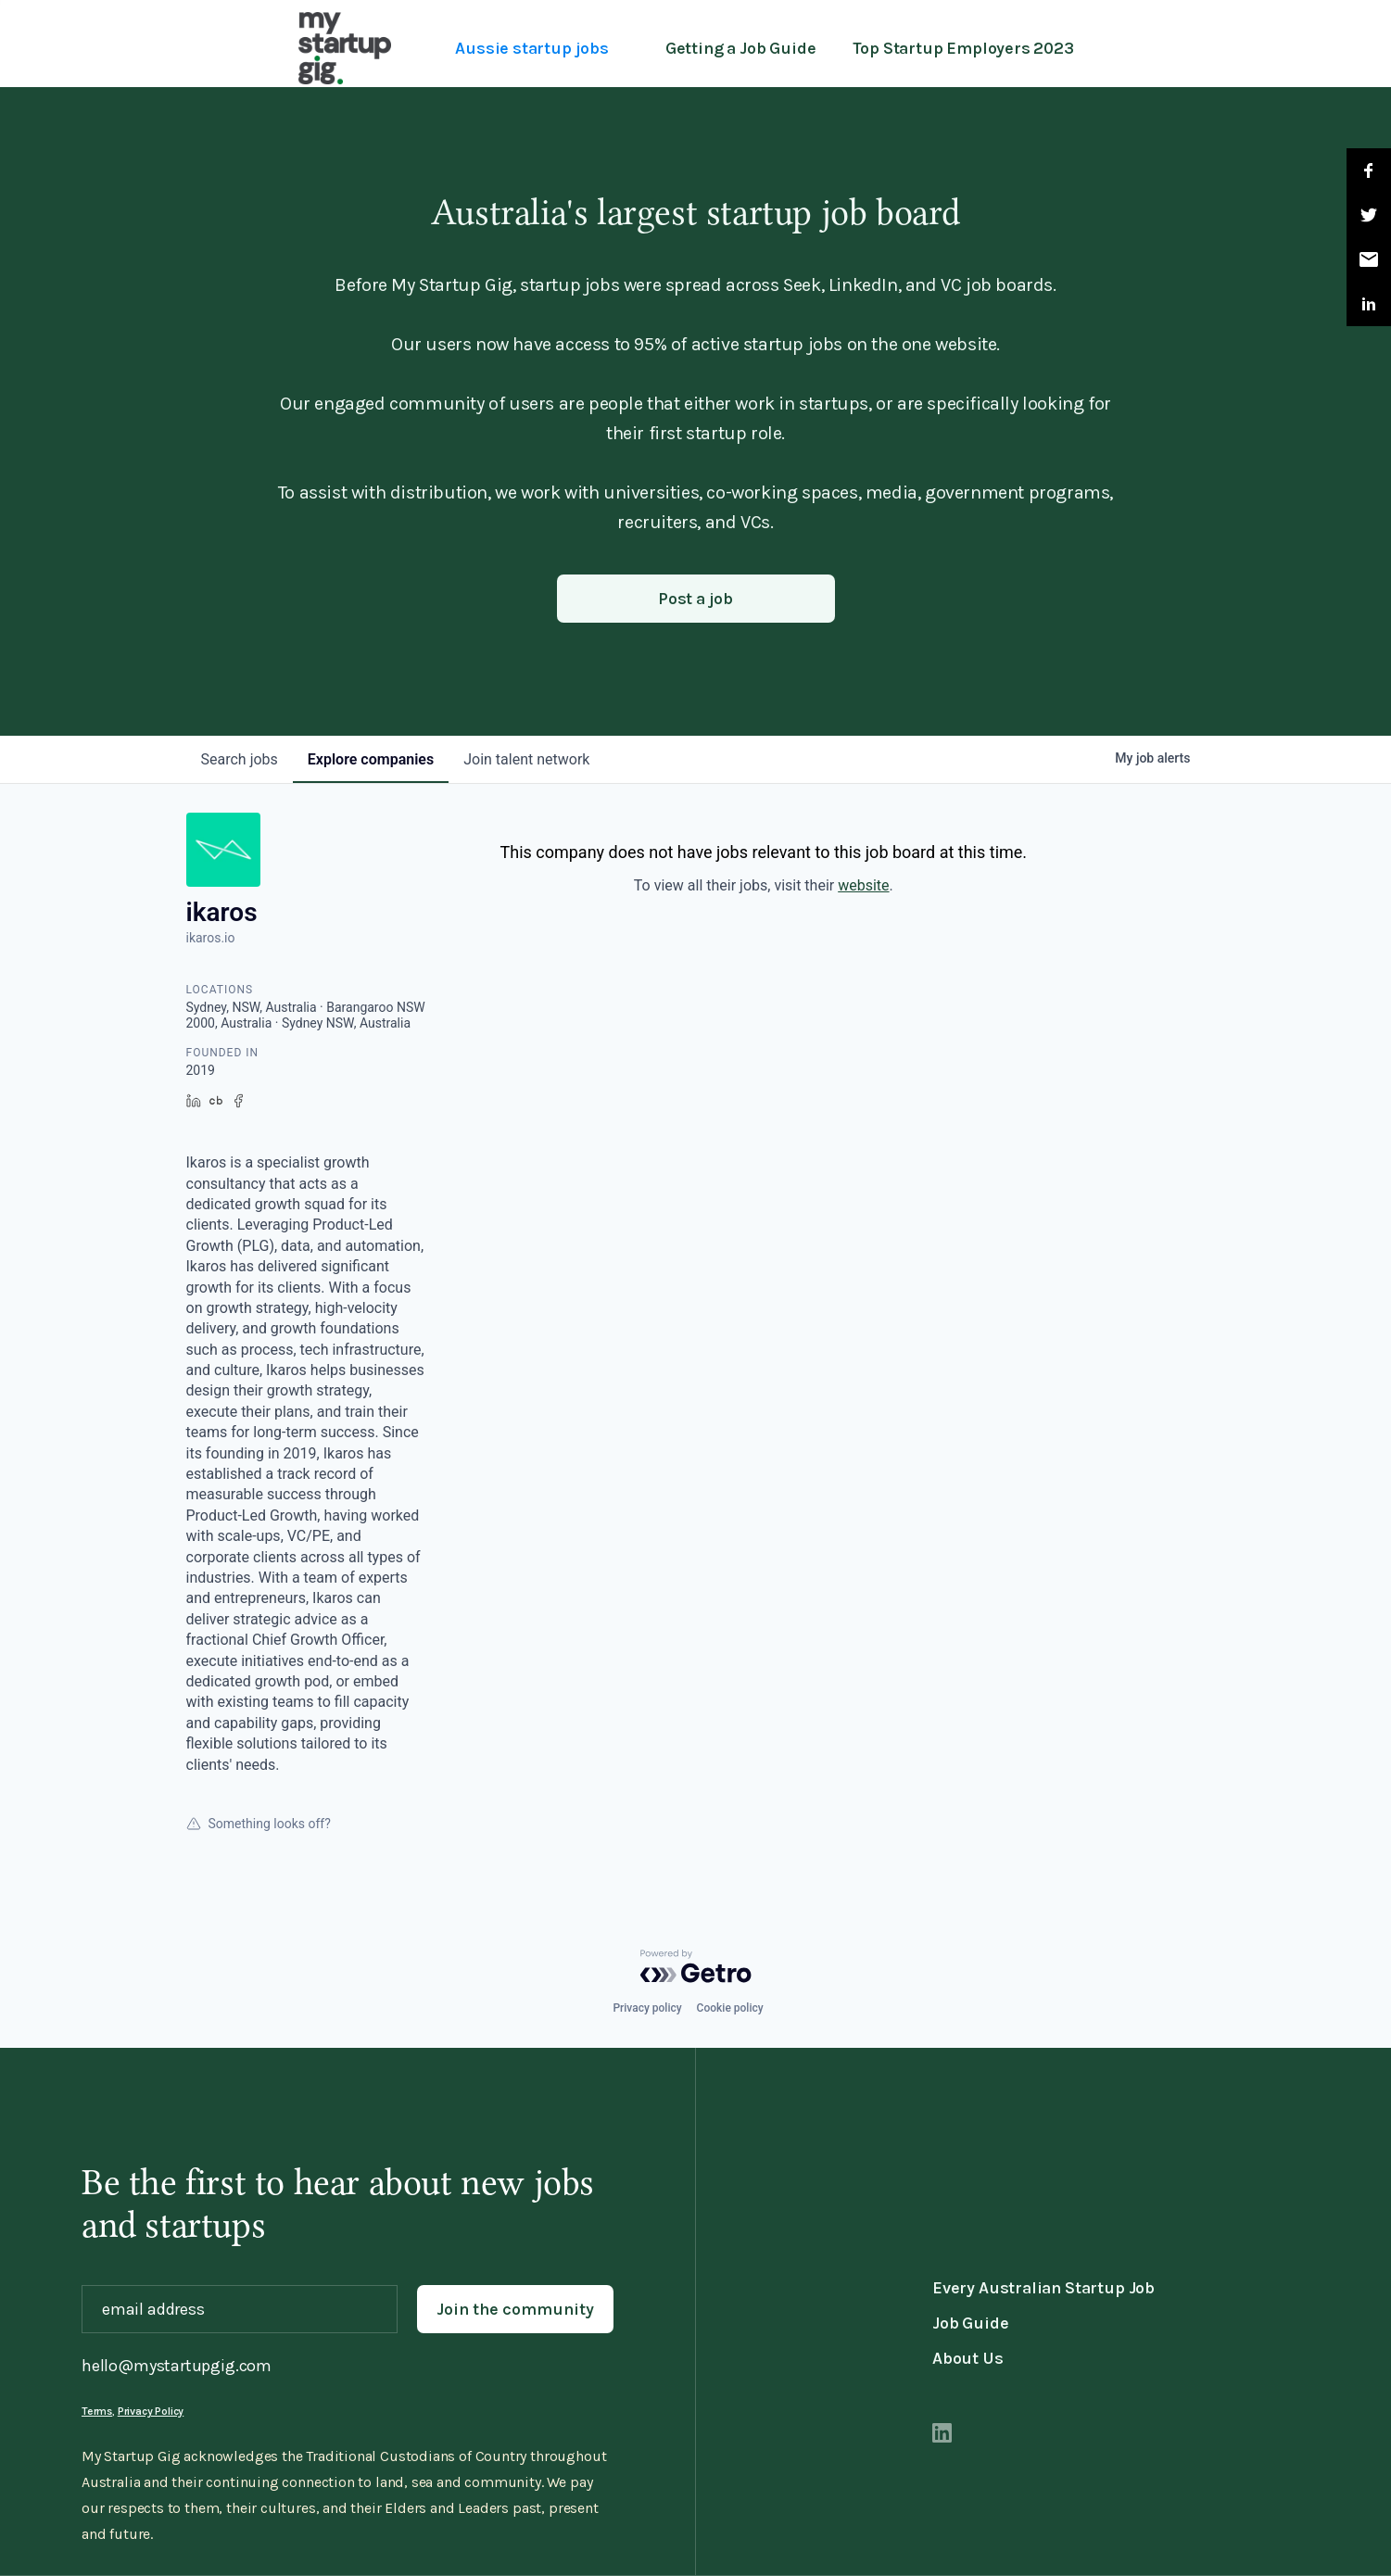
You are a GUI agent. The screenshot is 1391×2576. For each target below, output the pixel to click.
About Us (968, 2358)
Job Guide (970, 2323)
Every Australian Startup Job (1043, 2288)
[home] (344, 48)
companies (371, 759)
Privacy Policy (150, 2411)
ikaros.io (210, 937)
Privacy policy (647, 2007)
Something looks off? (258, 1823)
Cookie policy (730, 2007)
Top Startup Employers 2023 (963, 48)
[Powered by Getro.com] (696, 1966)
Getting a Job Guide (740, 48)
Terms (97, 2411)
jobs (239, 759)
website (863, 885)
